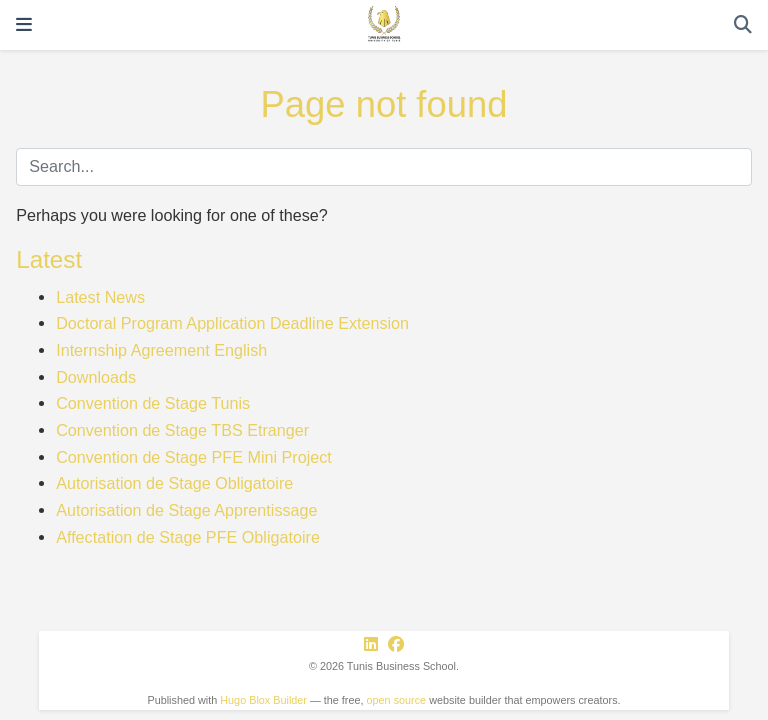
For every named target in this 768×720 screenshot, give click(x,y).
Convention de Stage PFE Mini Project (194, 457)
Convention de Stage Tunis (153, 403)
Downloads (96, 377)
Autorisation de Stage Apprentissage (186, 510)
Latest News (100, 297)
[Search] (743, 25)
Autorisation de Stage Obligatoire (174, 483)
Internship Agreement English (161, 350)
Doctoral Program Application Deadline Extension (232, 323)
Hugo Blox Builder (263, 700)
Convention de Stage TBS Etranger (182, 430)
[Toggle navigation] (24, 25)
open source (397, 700)
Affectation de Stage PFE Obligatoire (188, 537)
